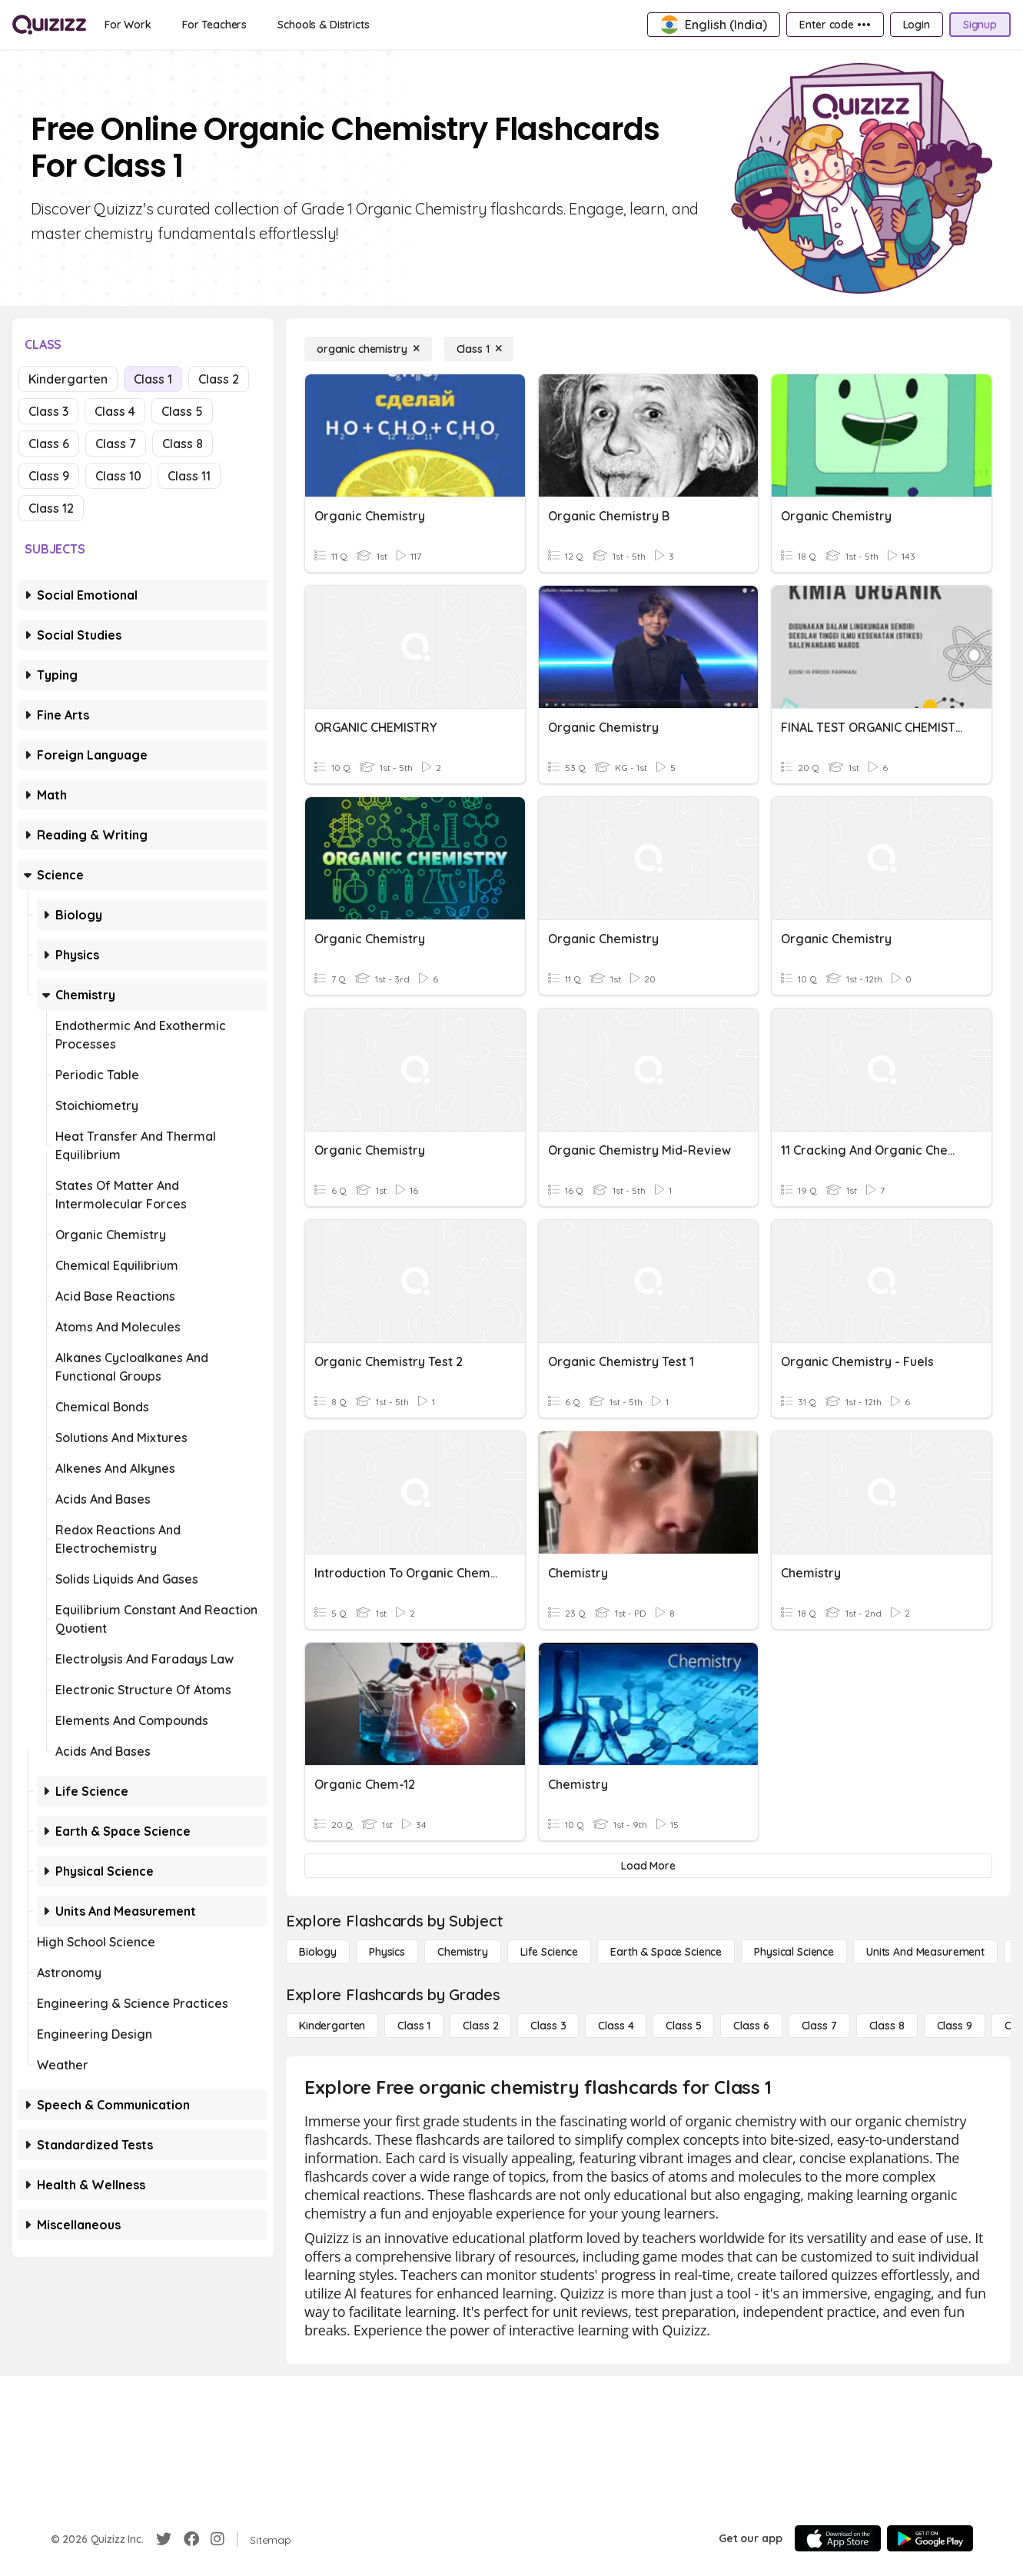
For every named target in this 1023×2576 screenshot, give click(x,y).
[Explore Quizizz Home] (49, 25)
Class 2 (218, 379)
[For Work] (128, 24)
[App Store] (838, 2538)
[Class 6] (751, 2025)
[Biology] (318, 1951)
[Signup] (980, 24)
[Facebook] (191, 2539)
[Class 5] (683, 2025)
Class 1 (153, 379)
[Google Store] (930, 2538)
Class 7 (115, 443)
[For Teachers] (214, 24)
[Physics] (387, 1951)
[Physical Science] (794, 1951)
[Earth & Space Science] (666, 1951)
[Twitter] (163, 2539)
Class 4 (115, 411)
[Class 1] (479, 349)
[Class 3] (548, 2025)
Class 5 (182, 411)
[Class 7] (819, 2025)
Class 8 (182, 443)
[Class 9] (954, 2025)
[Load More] (648, 1865)
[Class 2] (480, 2025)
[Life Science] (549, 1951)
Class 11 (189, 476)
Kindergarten (68, 379)
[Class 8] (887, 2025)
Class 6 (48, 443)
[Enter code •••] (834, 24)
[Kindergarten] (332, 2025)
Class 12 (51, 508)
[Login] (916, 24)
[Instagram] (217, 2539)
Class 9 (48, 476)
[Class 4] (615, 2025)
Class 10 (118, 476)
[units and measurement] (925, 1951)
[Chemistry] (462, 1951)
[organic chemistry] (368, 349)
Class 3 (48, 411)
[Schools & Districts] (323, 24)
